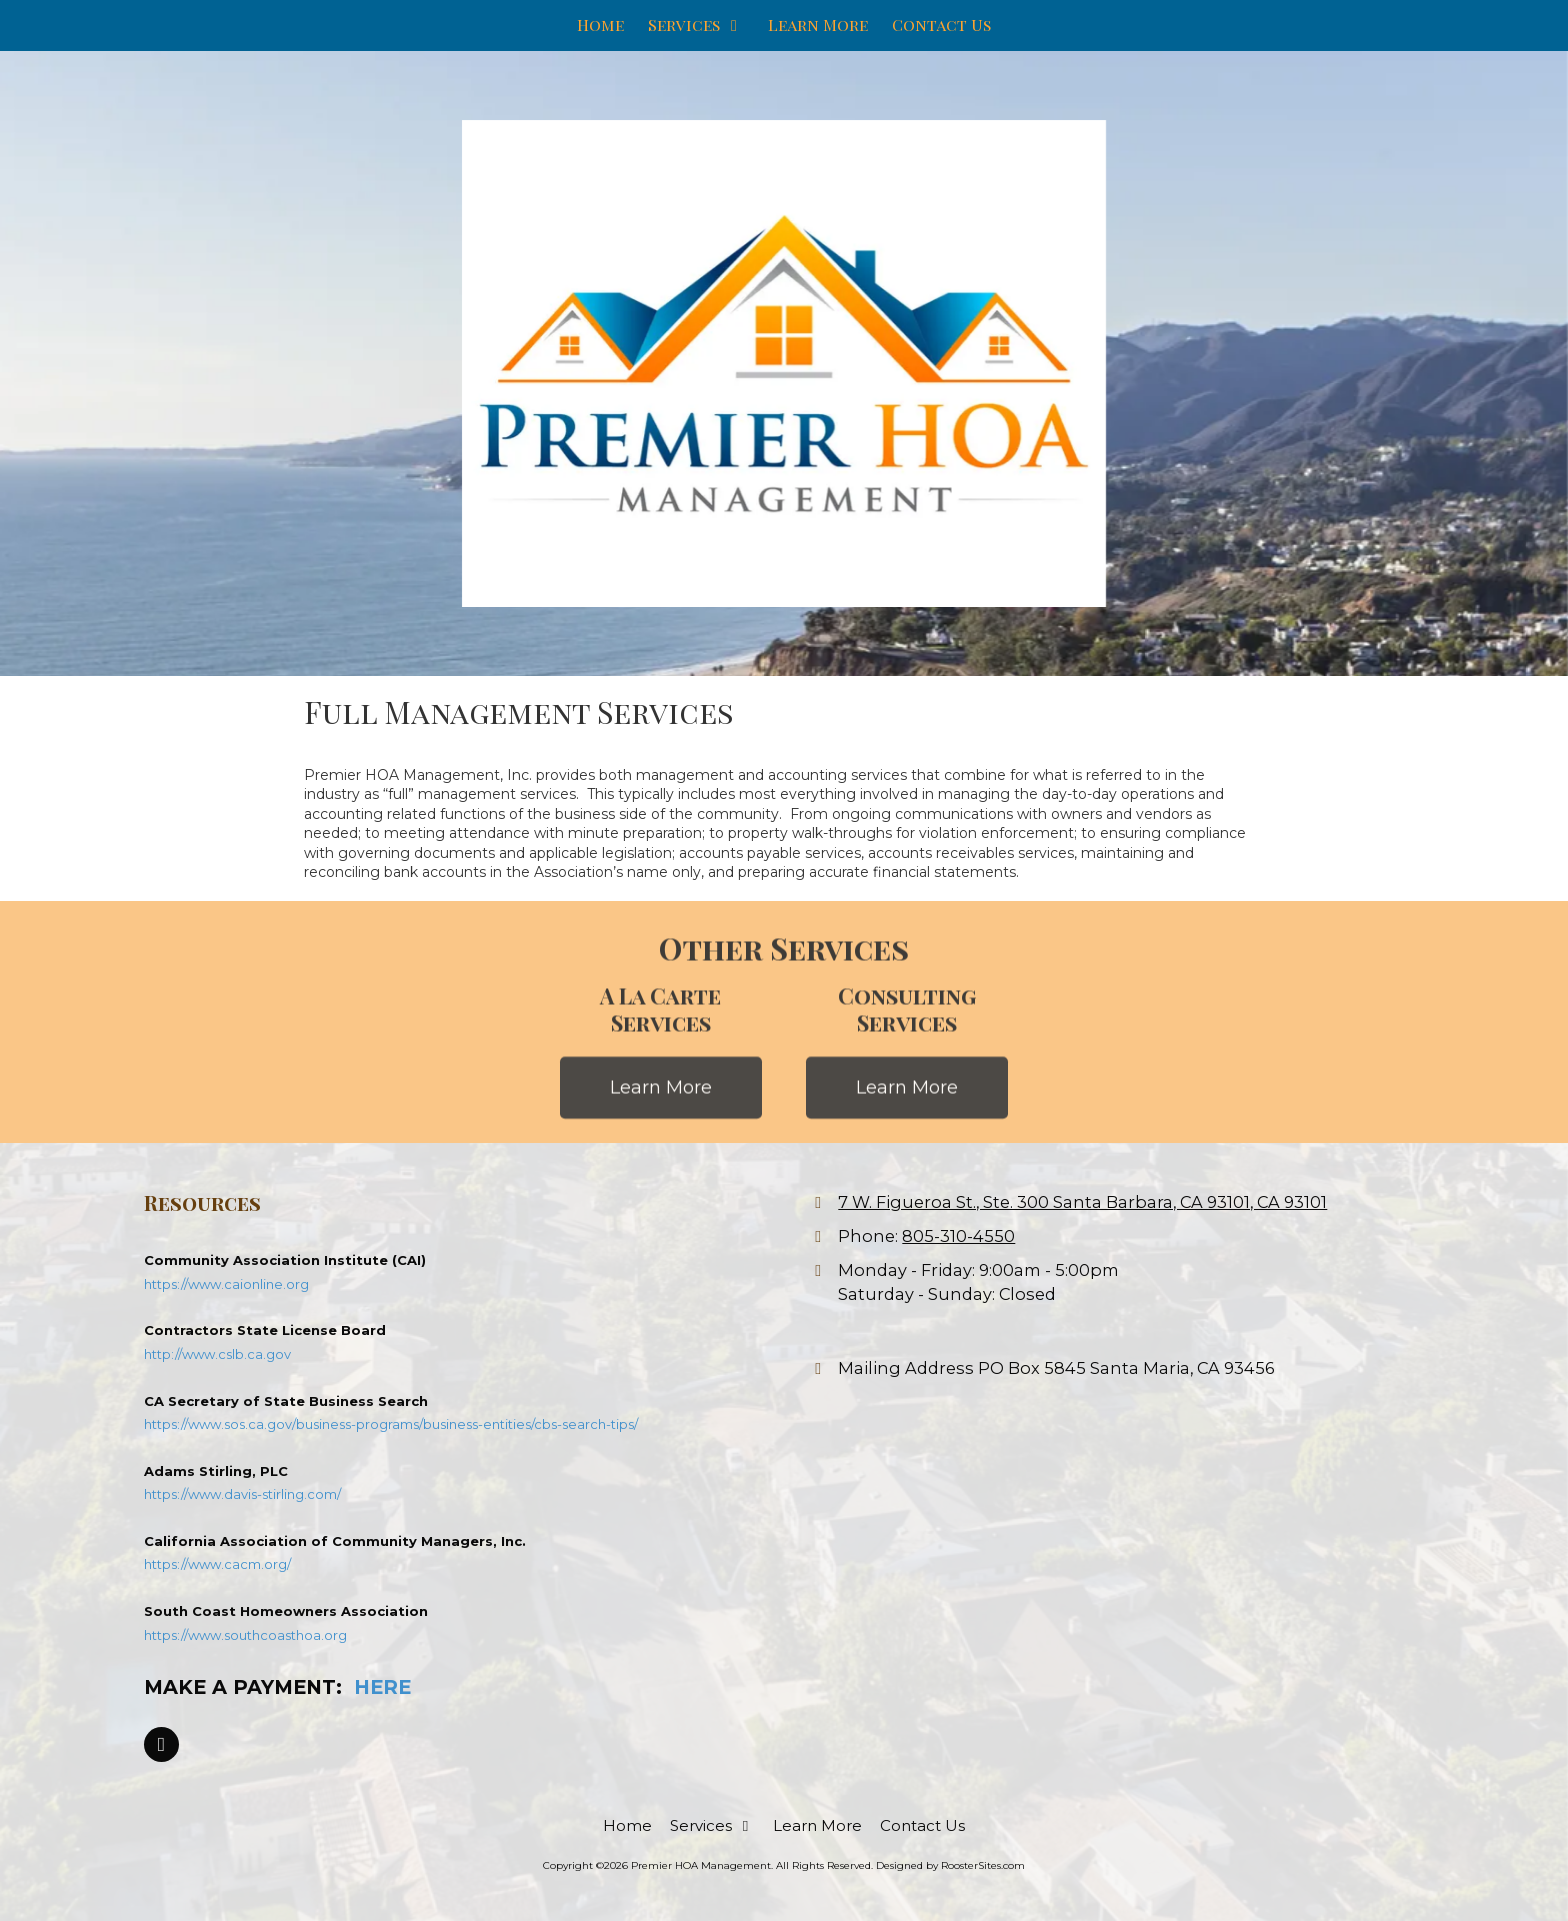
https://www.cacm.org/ (217, 1564)
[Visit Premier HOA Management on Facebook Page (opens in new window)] (161, 1744)
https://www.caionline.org (226, 1284)
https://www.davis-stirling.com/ (242, 1494)
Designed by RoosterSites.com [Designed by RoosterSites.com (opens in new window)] (950, 1865)
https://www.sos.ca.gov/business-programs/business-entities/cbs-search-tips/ (391, 1424)
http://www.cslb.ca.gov (217, 1354)
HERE (382, 1687)
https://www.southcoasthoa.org (245, 1635)
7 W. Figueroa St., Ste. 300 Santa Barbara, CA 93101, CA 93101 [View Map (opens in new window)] (1082, 1202)
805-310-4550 (958, 1236)
